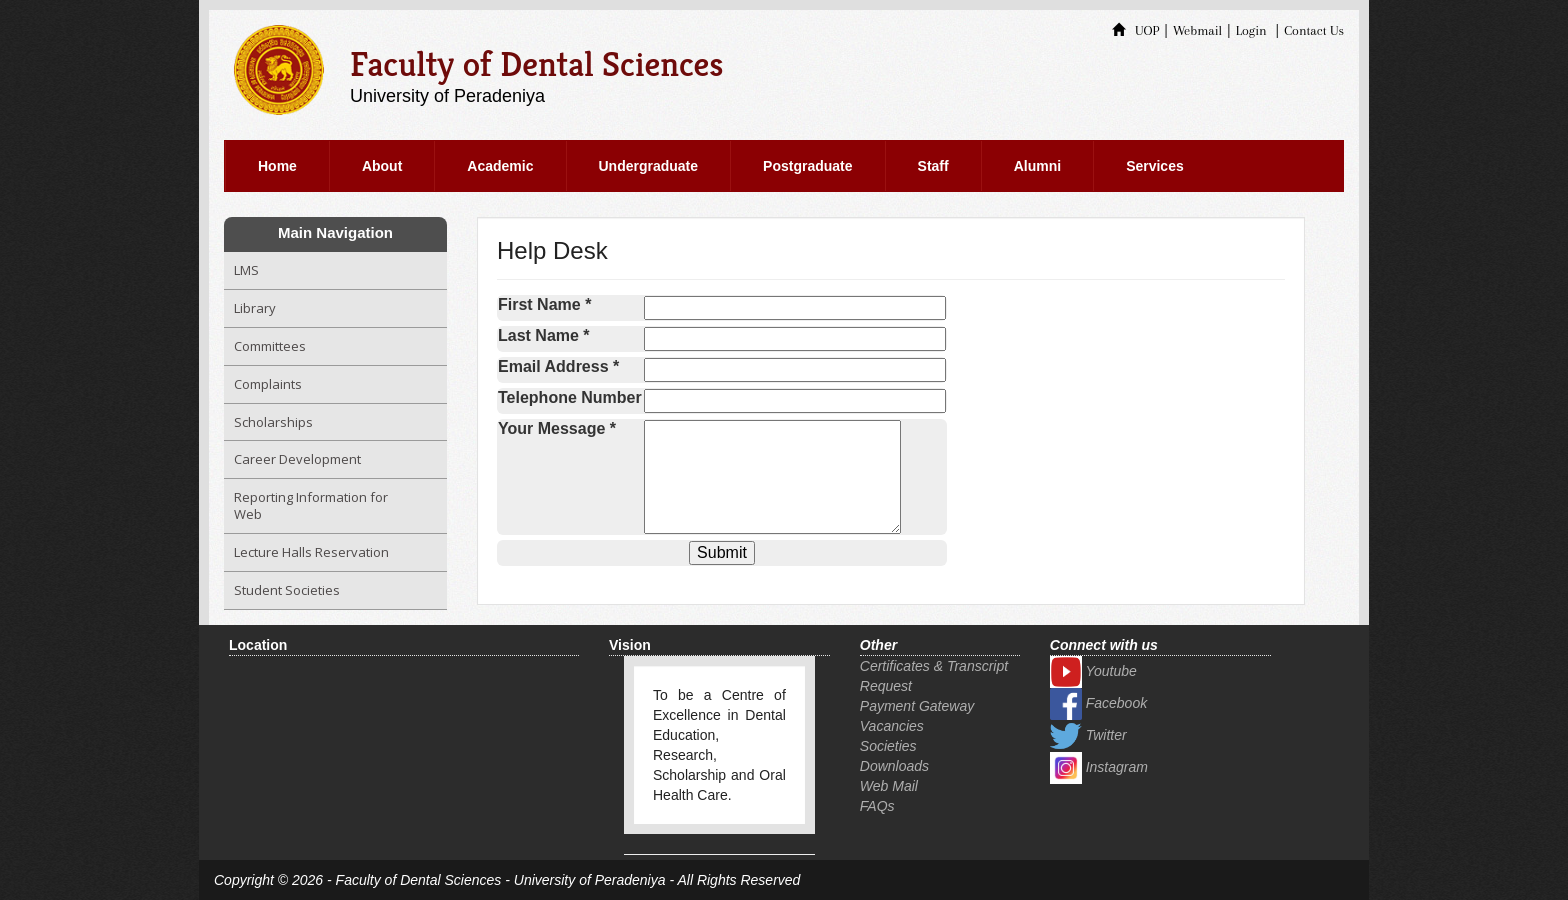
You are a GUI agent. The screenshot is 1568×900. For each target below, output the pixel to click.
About (382, 166)
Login (1251, 30)
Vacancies (892, 726)
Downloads (894, 766)
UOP (1136, 30)
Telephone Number (570, 397)
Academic (500, 166)
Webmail (1197, 30)
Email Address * (558, 366)
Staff (933, 166)
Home (277, 166)
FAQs (877, 806)
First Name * (544, 304)
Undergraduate (649, 166)
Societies (888, 746)
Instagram (1099, 767)
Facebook (1098, 703)
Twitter (1088, 735)
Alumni (1037, 166)
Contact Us (1314, 30)
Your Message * (557, 428)
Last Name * (544, 335)
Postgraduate (807, 166)
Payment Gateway (917, 706)
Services (1155, 166)
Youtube (1093, 671)
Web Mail (889, 786)
